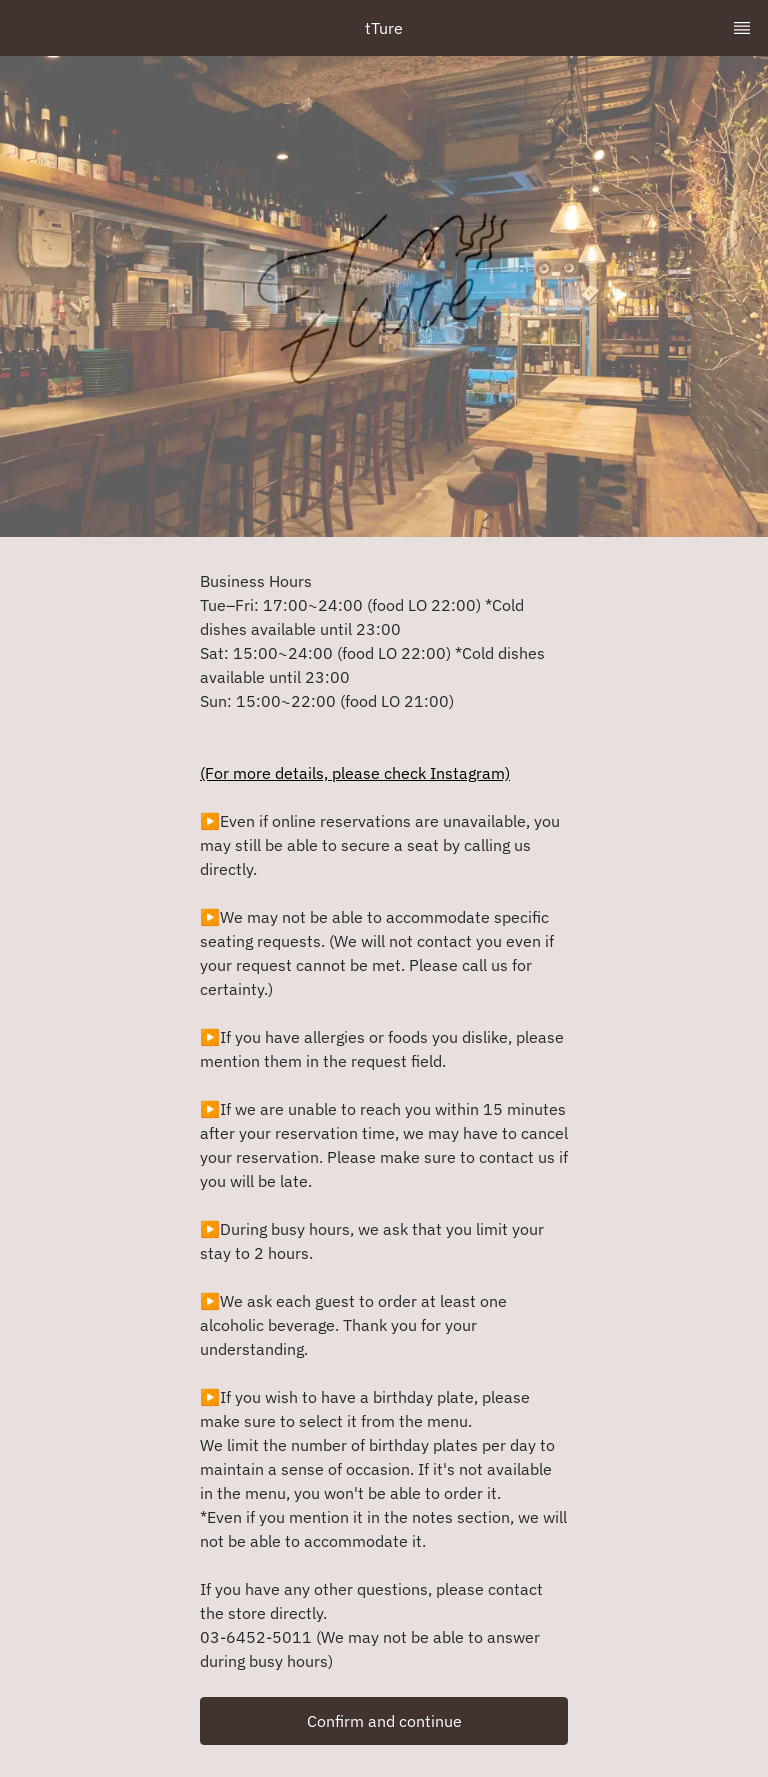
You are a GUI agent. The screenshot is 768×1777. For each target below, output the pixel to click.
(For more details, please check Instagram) (355, 773)
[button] (384, 1721)
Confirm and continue (384, 1721)
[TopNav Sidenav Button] (742, 28)
